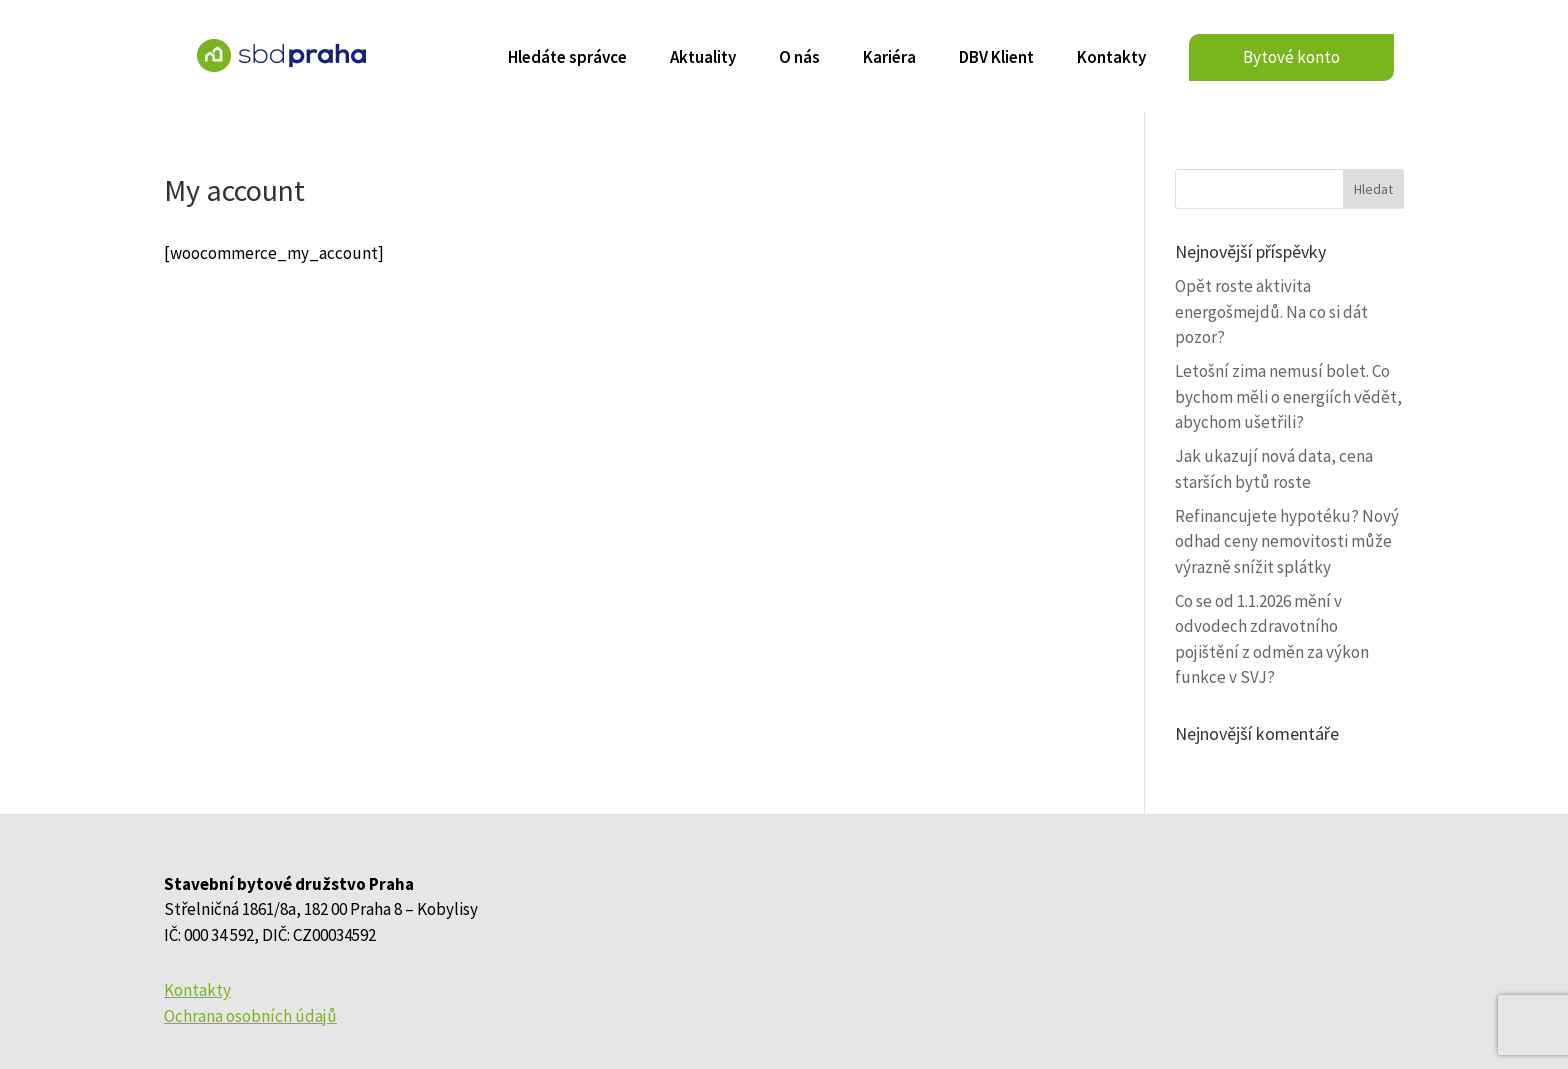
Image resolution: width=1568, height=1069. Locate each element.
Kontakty (1111, 59)
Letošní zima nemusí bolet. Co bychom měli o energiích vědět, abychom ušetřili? (1288, 396)
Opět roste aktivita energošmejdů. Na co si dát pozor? (1271, 311)
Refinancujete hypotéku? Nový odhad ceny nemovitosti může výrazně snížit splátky (1287, 541)
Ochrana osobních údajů (250, 1016)
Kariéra (889, 59)
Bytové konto (1291, 57)
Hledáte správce (567, 59)
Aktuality (703, 59)
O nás (799, 59)
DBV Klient (996, 59)
